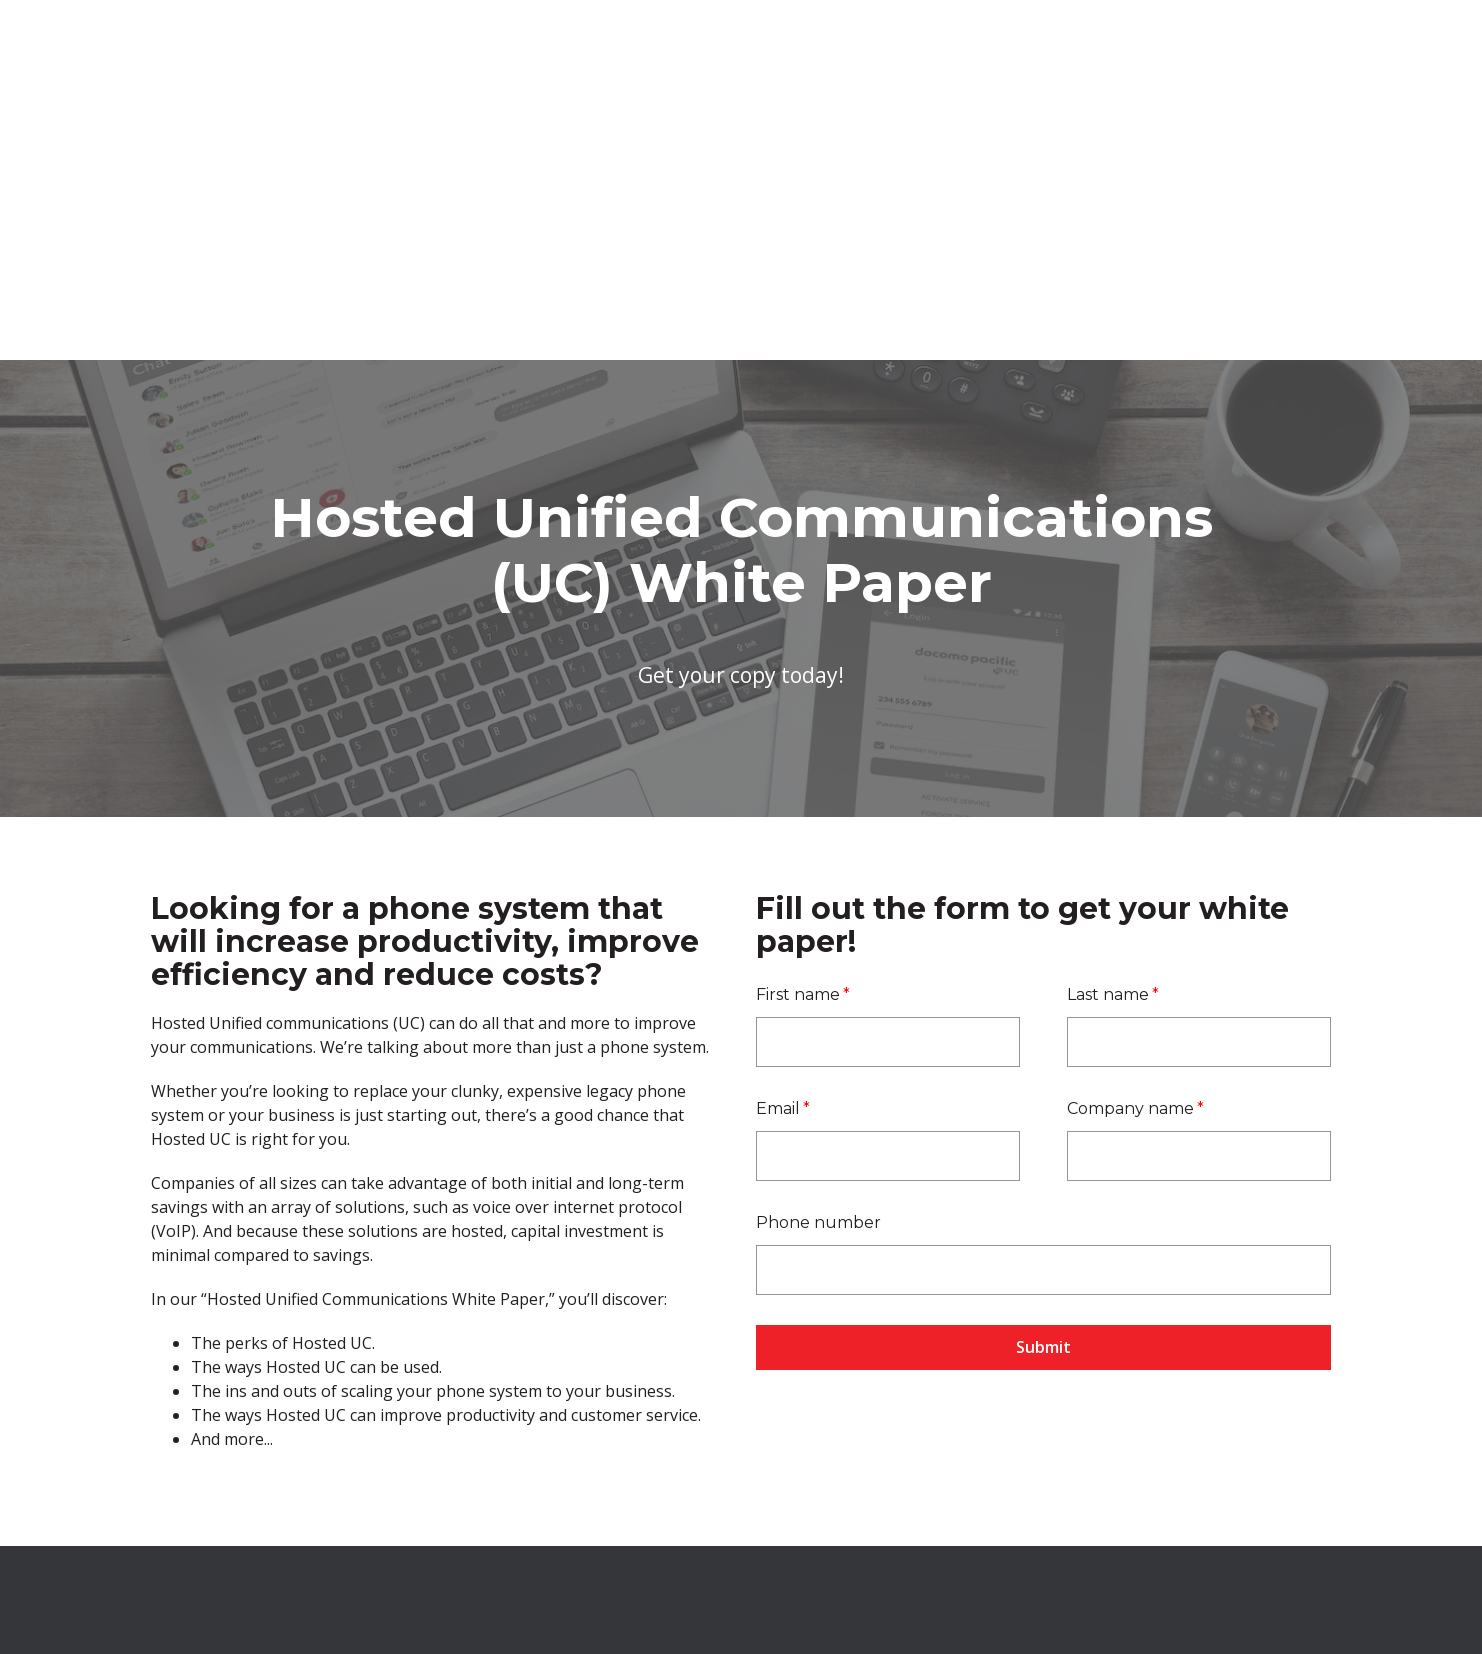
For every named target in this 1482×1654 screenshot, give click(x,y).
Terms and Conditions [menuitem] (903, 1542)
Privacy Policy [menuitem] (1038, 1542)
